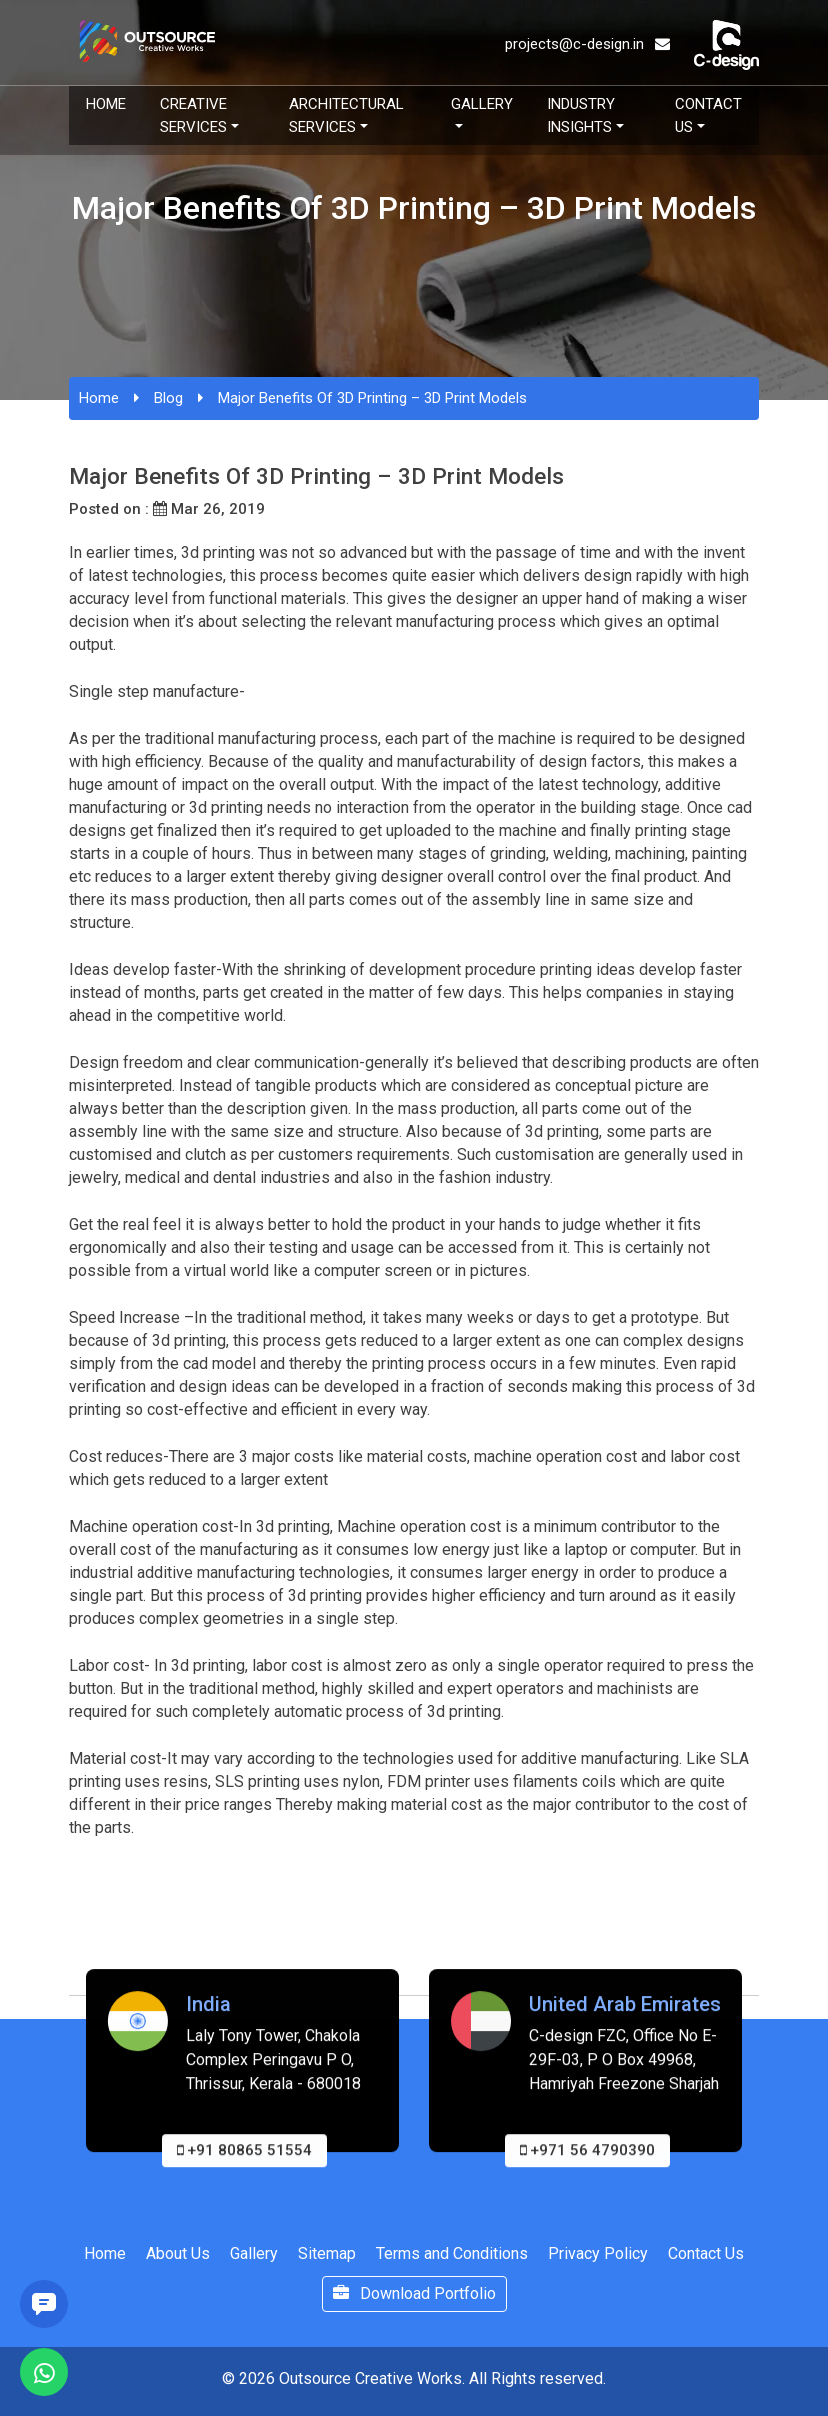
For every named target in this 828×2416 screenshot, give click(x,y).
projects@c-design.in (587, 44)
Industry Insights (581, 115)
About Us (178, 2253)
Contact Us (708, 115)
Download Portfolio (414, 2293)
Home (106, 104)
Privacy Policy (598, 2253)
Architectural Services (346, 115)
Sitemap (327, 2253)
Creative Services (193, 115)
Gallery (482, 104)
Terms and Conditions (452, 2253)
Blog (168, 398)
